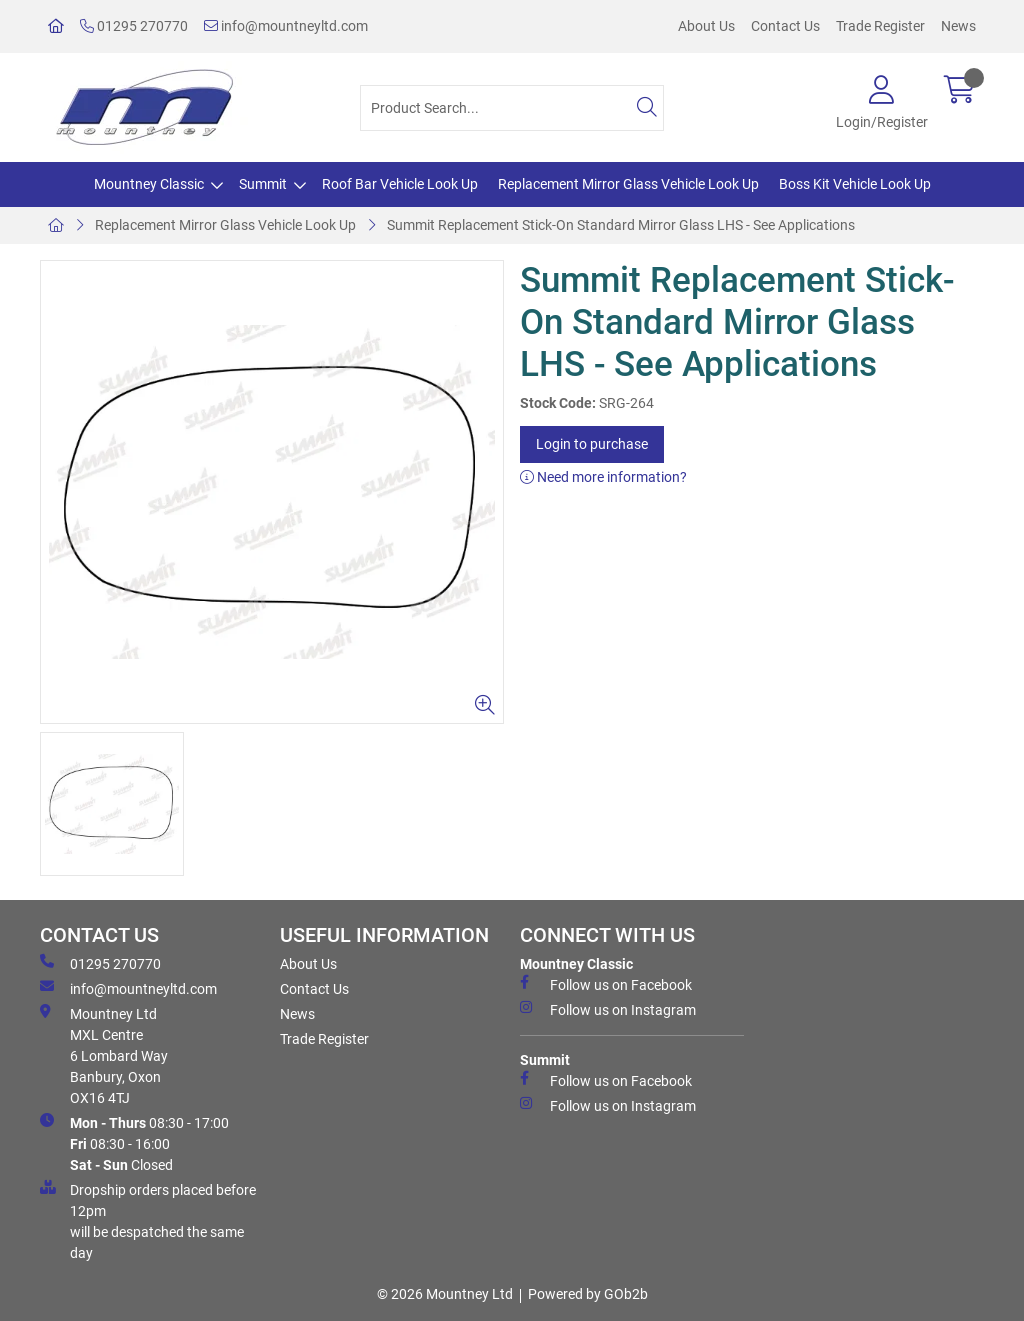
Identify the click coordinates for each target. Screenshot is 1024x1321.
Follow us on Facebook (606, 984)
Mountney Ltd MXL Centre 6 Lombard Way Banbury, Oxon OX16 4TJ (104, 1055)
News (958, 26)
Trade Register (880, 26)
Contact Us (785, 26)
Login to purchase (592, 444)
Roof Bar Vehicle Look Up (400, 184)
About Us (706, 26)
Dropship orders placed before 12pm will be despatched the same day (148, 1220)
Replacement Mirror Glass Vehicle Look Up (628, 184)
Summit (263, 184)
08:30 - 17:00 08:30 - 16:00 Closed (134, 1143)
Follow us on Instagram (608, 1009)
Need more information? (603, 477)
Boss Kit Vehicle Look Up (855, 184)
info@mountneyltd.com (286, 26)
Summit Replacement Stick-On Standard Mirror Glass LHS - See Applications (621, 225)
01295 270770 (134, 26)
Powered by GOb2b (588, 1294)
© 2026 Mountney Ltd (445, 1294)
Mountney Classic (149, 184)
